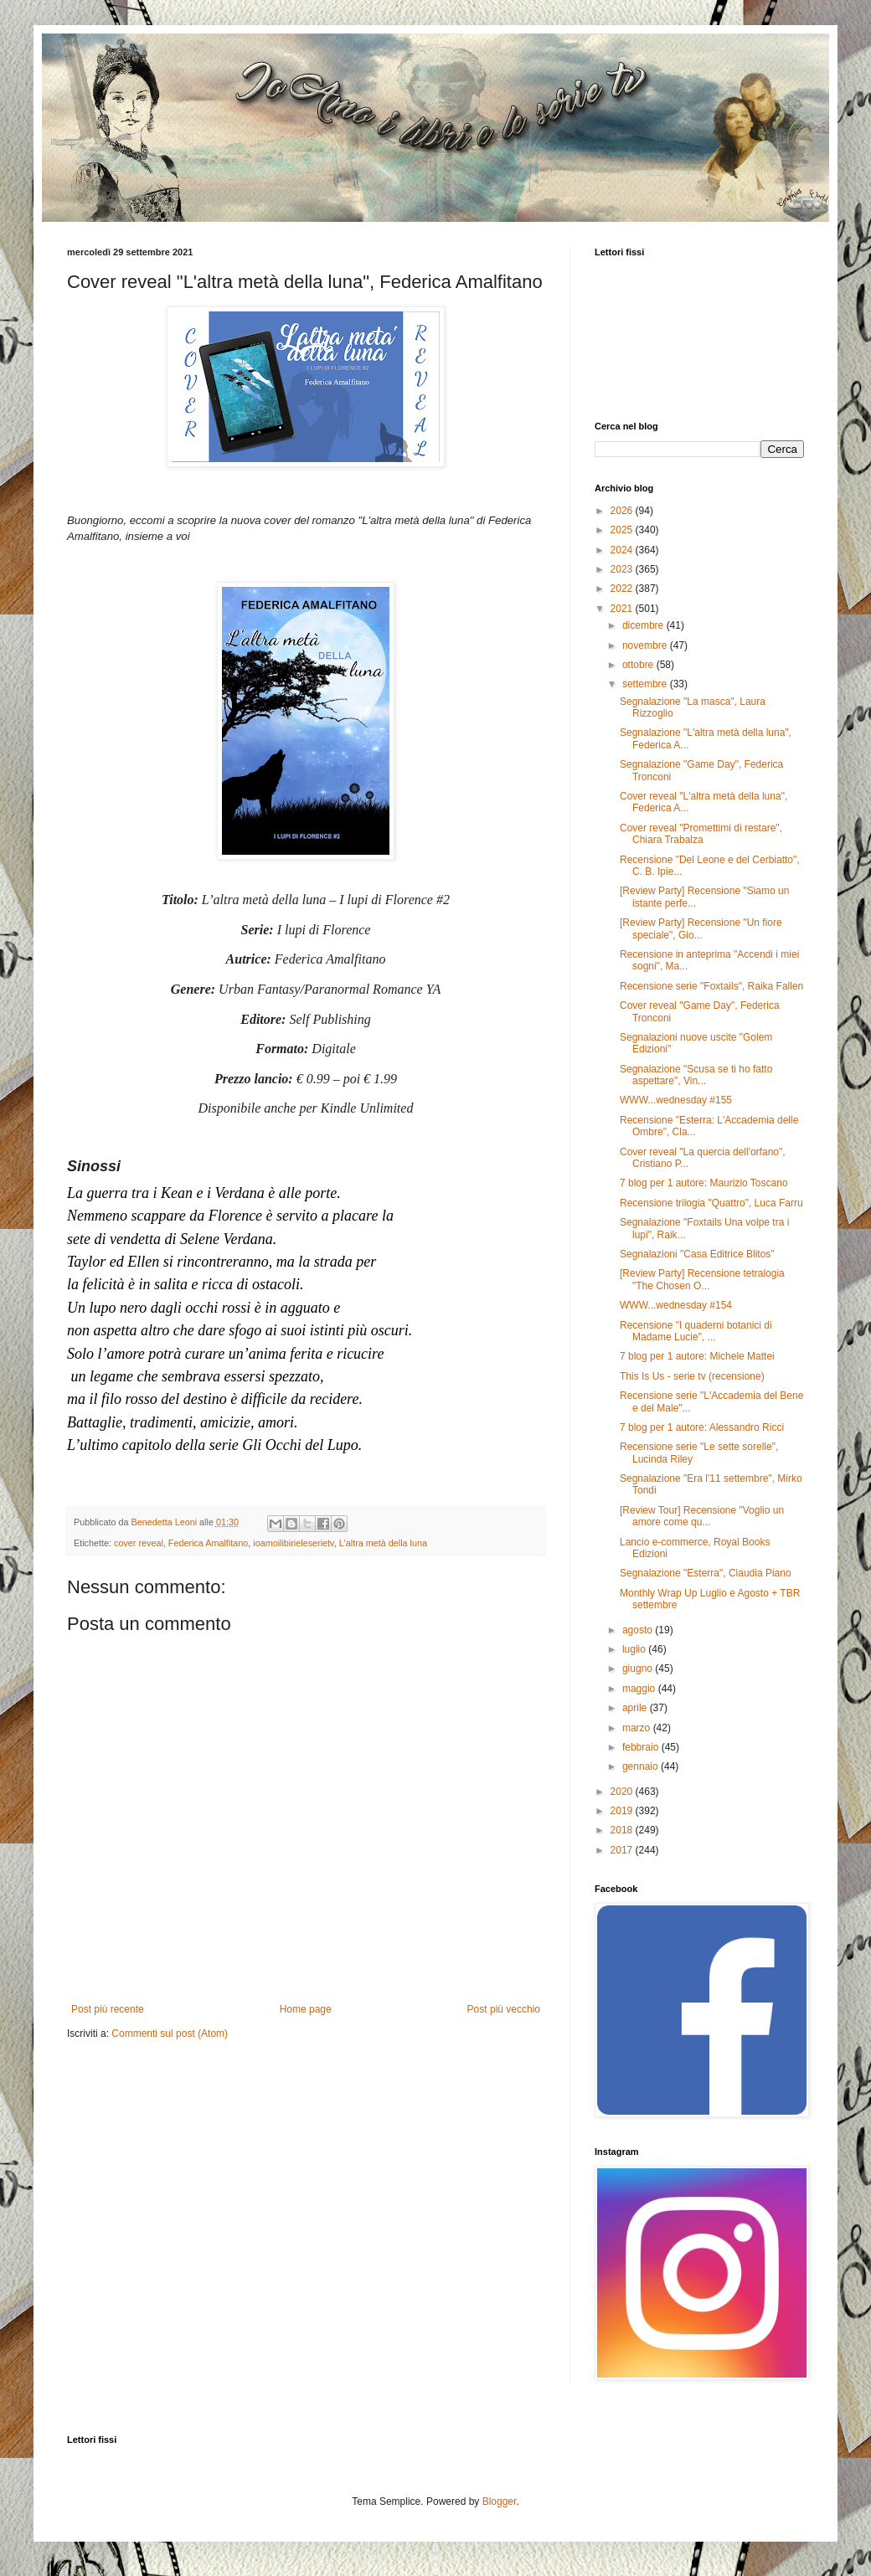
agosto (638, 1630)
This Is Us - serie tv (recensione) (692, 1376)
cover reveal (138, 1543)
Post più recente (107, 2009)
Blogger (499, 2501)
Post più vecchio (503, 2009)
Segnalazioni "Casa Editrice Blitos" (697, 1254)
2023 (623, 569)
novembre (646, 645)
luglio (635, 1649)
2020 (623, 1791)
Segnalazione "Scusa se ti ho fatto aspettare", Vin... (696, 1075)
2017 (623, 1850)
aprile (636, 1708)
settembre (646, 684)
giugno (638, 1668)
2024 (623, 550)
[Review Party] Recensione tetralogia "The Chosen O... (702, 1279)
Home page (306, 2009)
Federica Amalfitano (208, 1543)
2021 (623, 608)
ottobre (639, 665)
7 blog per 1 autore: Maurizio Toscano (704, 1183)
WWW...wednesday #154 (676, 1305)
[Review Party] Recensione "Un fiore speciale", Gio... (701, 928)
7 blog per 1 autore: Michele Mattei (697, 1356)
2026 (623, 511)
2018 (623, 1830)
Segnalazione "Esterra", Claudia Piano (705, 1573)
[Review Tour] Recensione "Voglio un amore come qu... (702, 1516)
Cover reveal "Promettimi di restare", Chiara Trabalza (701, 834)
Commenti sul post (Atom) (169, 2033)
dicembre (644, 625)
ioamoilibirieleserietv (293, 1543)
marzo (637, 1728)
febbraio (642, 1747)
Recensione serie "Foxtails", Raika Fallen (711, 986)
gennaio (641, 1766)
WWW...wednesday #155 (676, 1100)
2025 (623, 530)
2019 (623, 1811)
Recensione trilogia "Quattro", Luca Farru (711, 1203)
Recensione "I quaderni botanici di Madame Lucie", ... (696, 1331)
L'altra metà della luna (383, 1543)
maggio (640, 1688)
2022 (623, 588)
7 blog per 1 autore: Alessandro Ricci (702, 1427)
